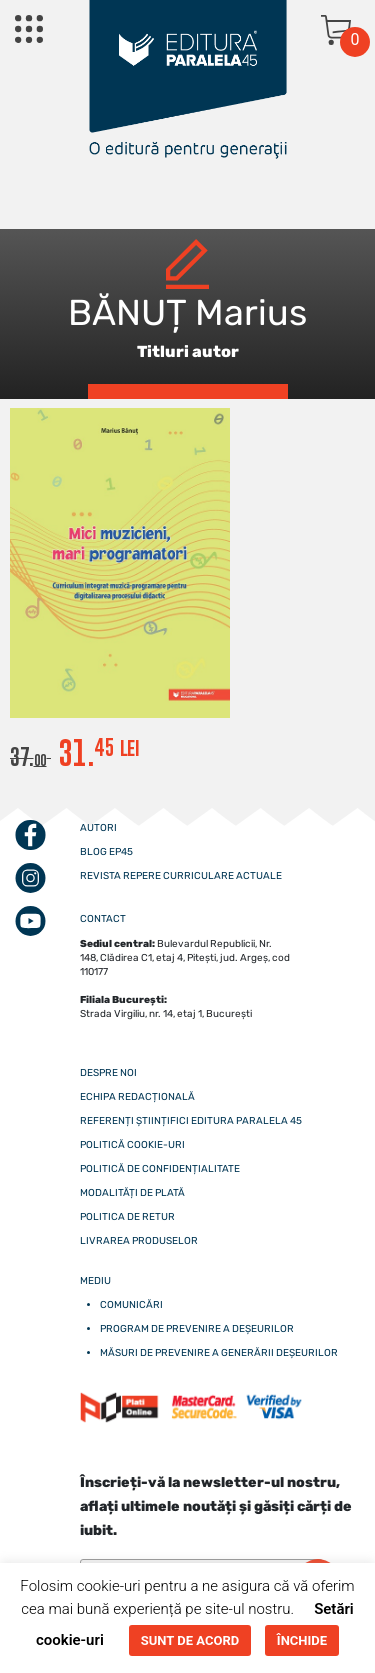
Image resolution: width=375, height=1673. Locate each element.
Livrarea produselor (139, 1241)
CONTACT (103, 919)
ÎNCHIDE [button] (302, 1640)
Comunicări (131, 1305)
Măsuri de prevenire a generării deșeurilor (219, 1353)
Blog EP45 (106, 852)
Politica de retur (127, 1217)
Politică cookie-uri (132, 1145)
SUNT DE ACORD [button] (190, 1640)
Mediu (95, 1281)
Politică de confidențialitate (160, 1169)
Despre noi (108, 1073)
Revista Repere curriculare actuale (181, 876)
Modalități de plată (132, 1193)
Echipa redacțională (137, 1097)
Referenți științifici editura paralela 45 (191, 1121)
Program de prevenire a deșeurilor (197, 1329)
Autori (98, 828)
